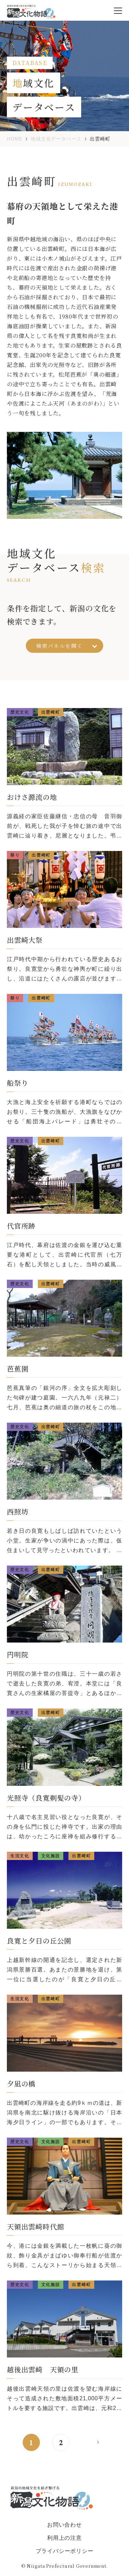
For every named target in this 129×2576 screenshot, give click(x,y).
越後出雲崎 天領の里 (42, 2369)
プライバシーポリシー (65, 2551)
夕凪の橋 (21, 2084)
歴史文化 (19, 712)
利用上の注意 (64, 2538)
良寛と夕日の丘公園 (39, 1941)
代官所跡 (21, 1226)
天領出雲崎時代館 (35, 2226)
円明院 (17, 1654)
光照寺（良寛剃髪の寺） (46, 1798)
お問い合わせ (64, 2525)
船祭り (17, 1083)
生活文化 (19, 1855)
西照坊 (17, 1512)
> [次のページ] (98, 2442)
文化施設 (50, 1855)
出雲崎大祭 (25, 940)
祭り (15, 855)
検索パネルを (66, 645)
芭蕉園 (17, 1369)
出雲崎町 (50, 712)
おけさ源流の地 (32, 797)
